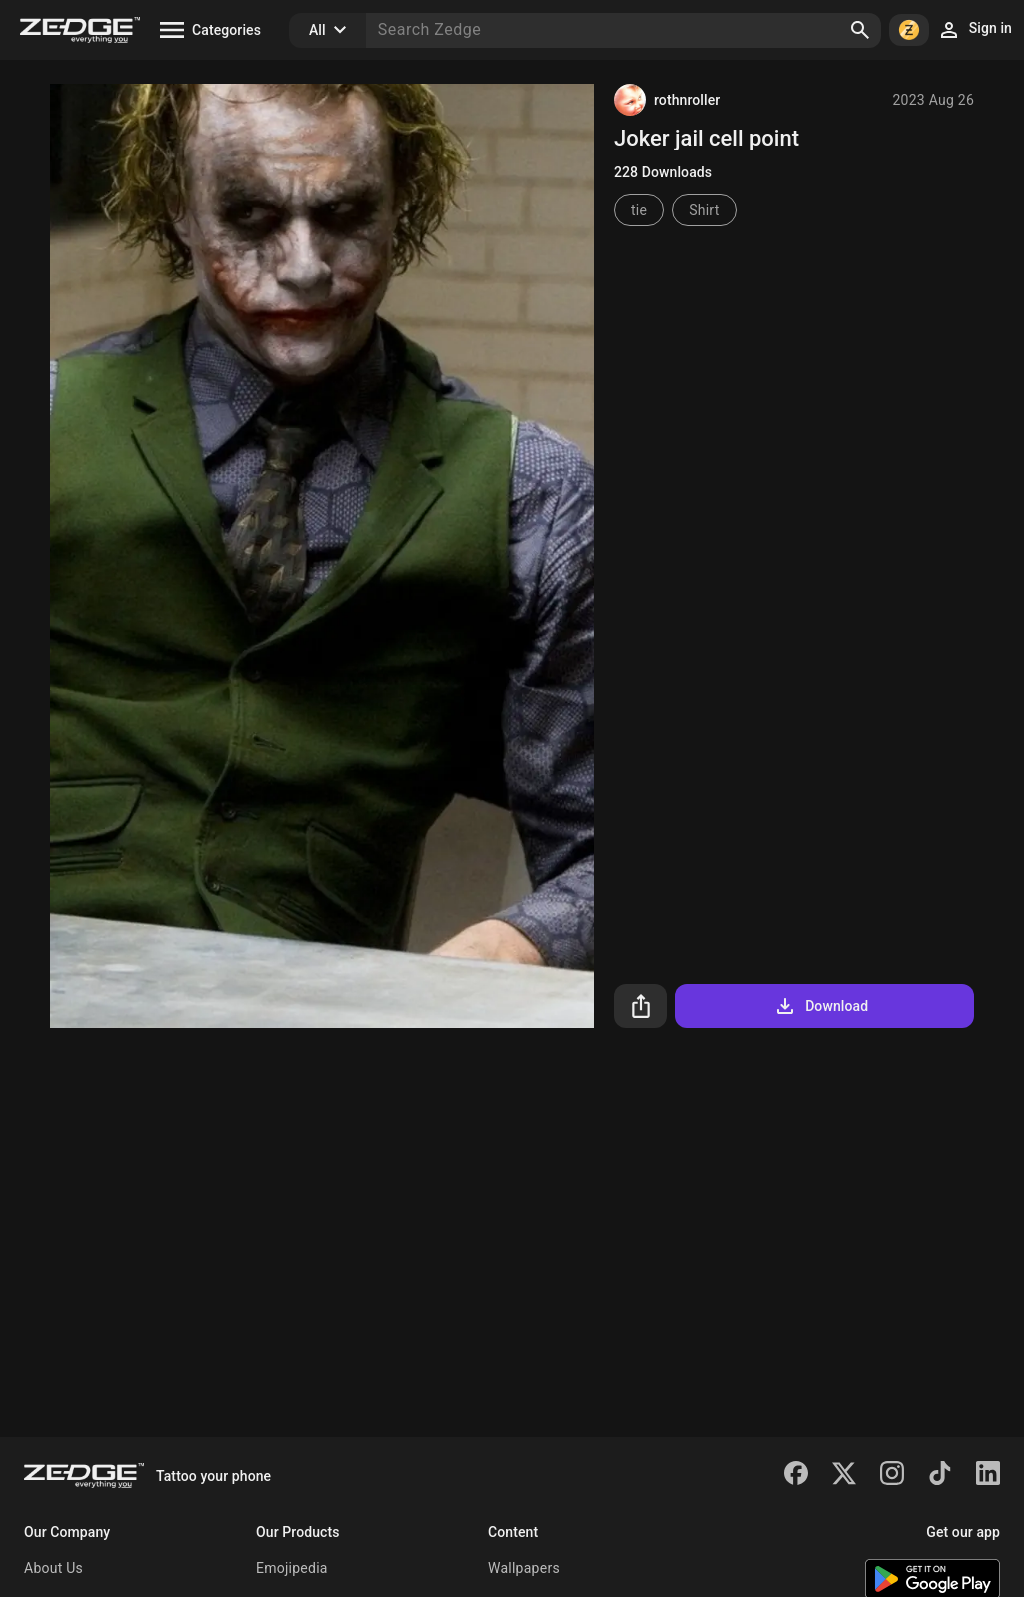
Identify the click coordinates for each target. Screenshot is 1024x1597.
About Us (53, 1568)
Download (820, 1006)
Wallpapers (524, 1568)
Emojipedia (292, 1568)
